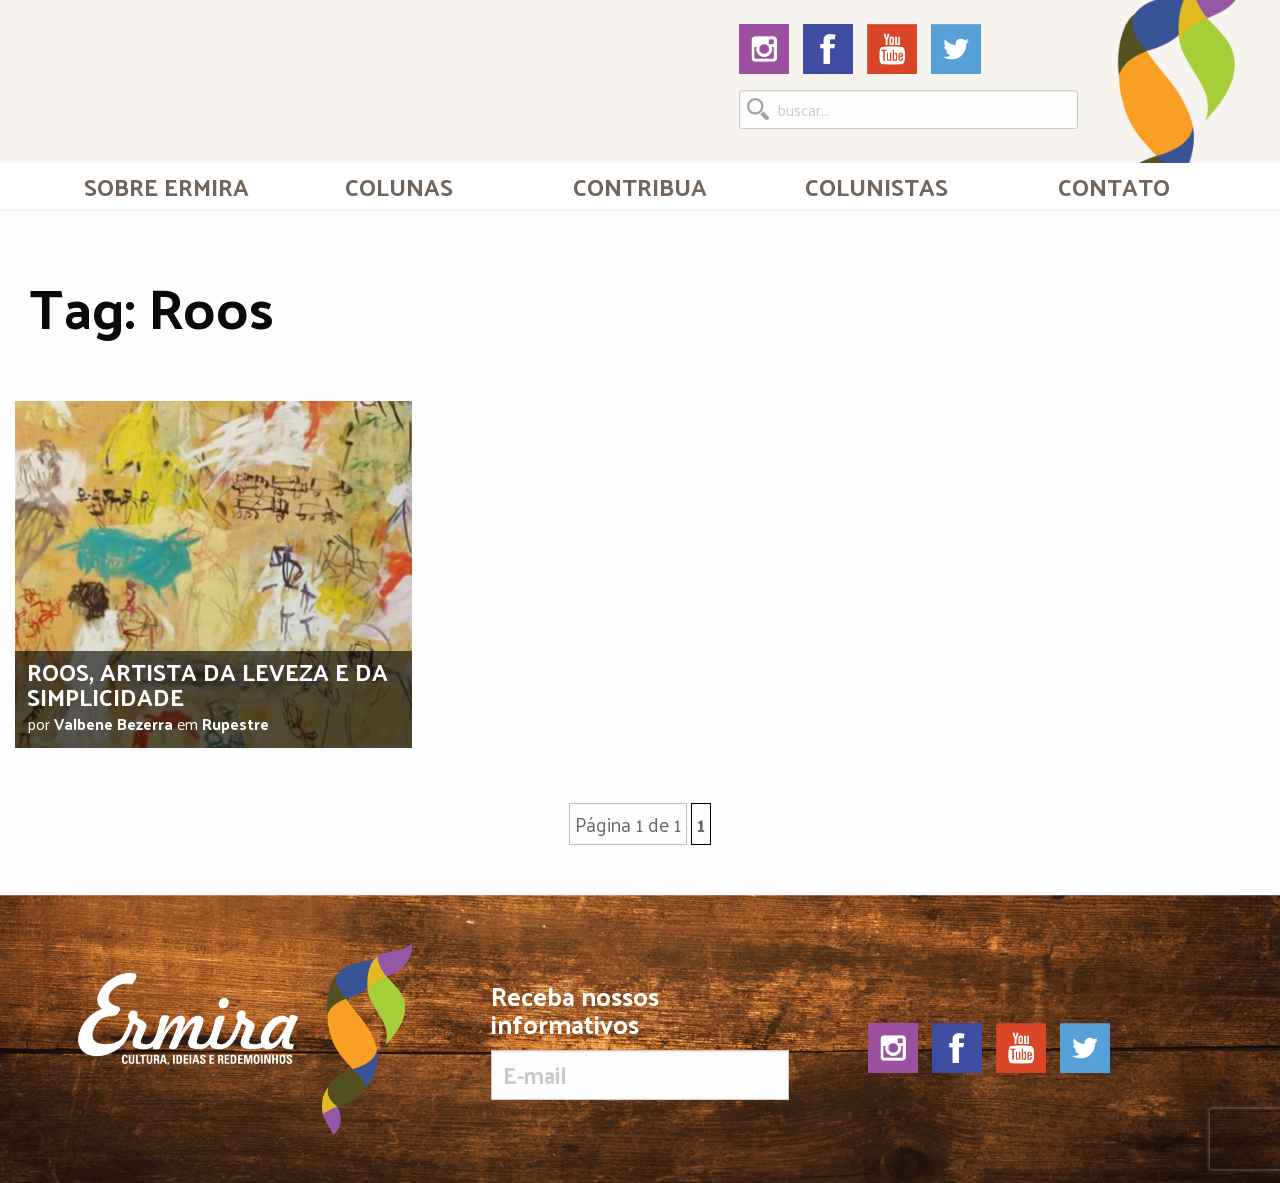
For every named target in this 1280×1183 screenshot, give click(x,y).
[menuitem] (166, 186)
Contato (1114, 186)
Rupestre (235, 723)
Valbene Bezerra (113, 723)
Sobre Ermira (166, 186)
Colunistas (876, 186)
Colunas (399, 186)
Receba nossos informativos (639, 1041)
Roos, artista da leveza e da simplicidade (207, 683)
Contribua (640, 186)
